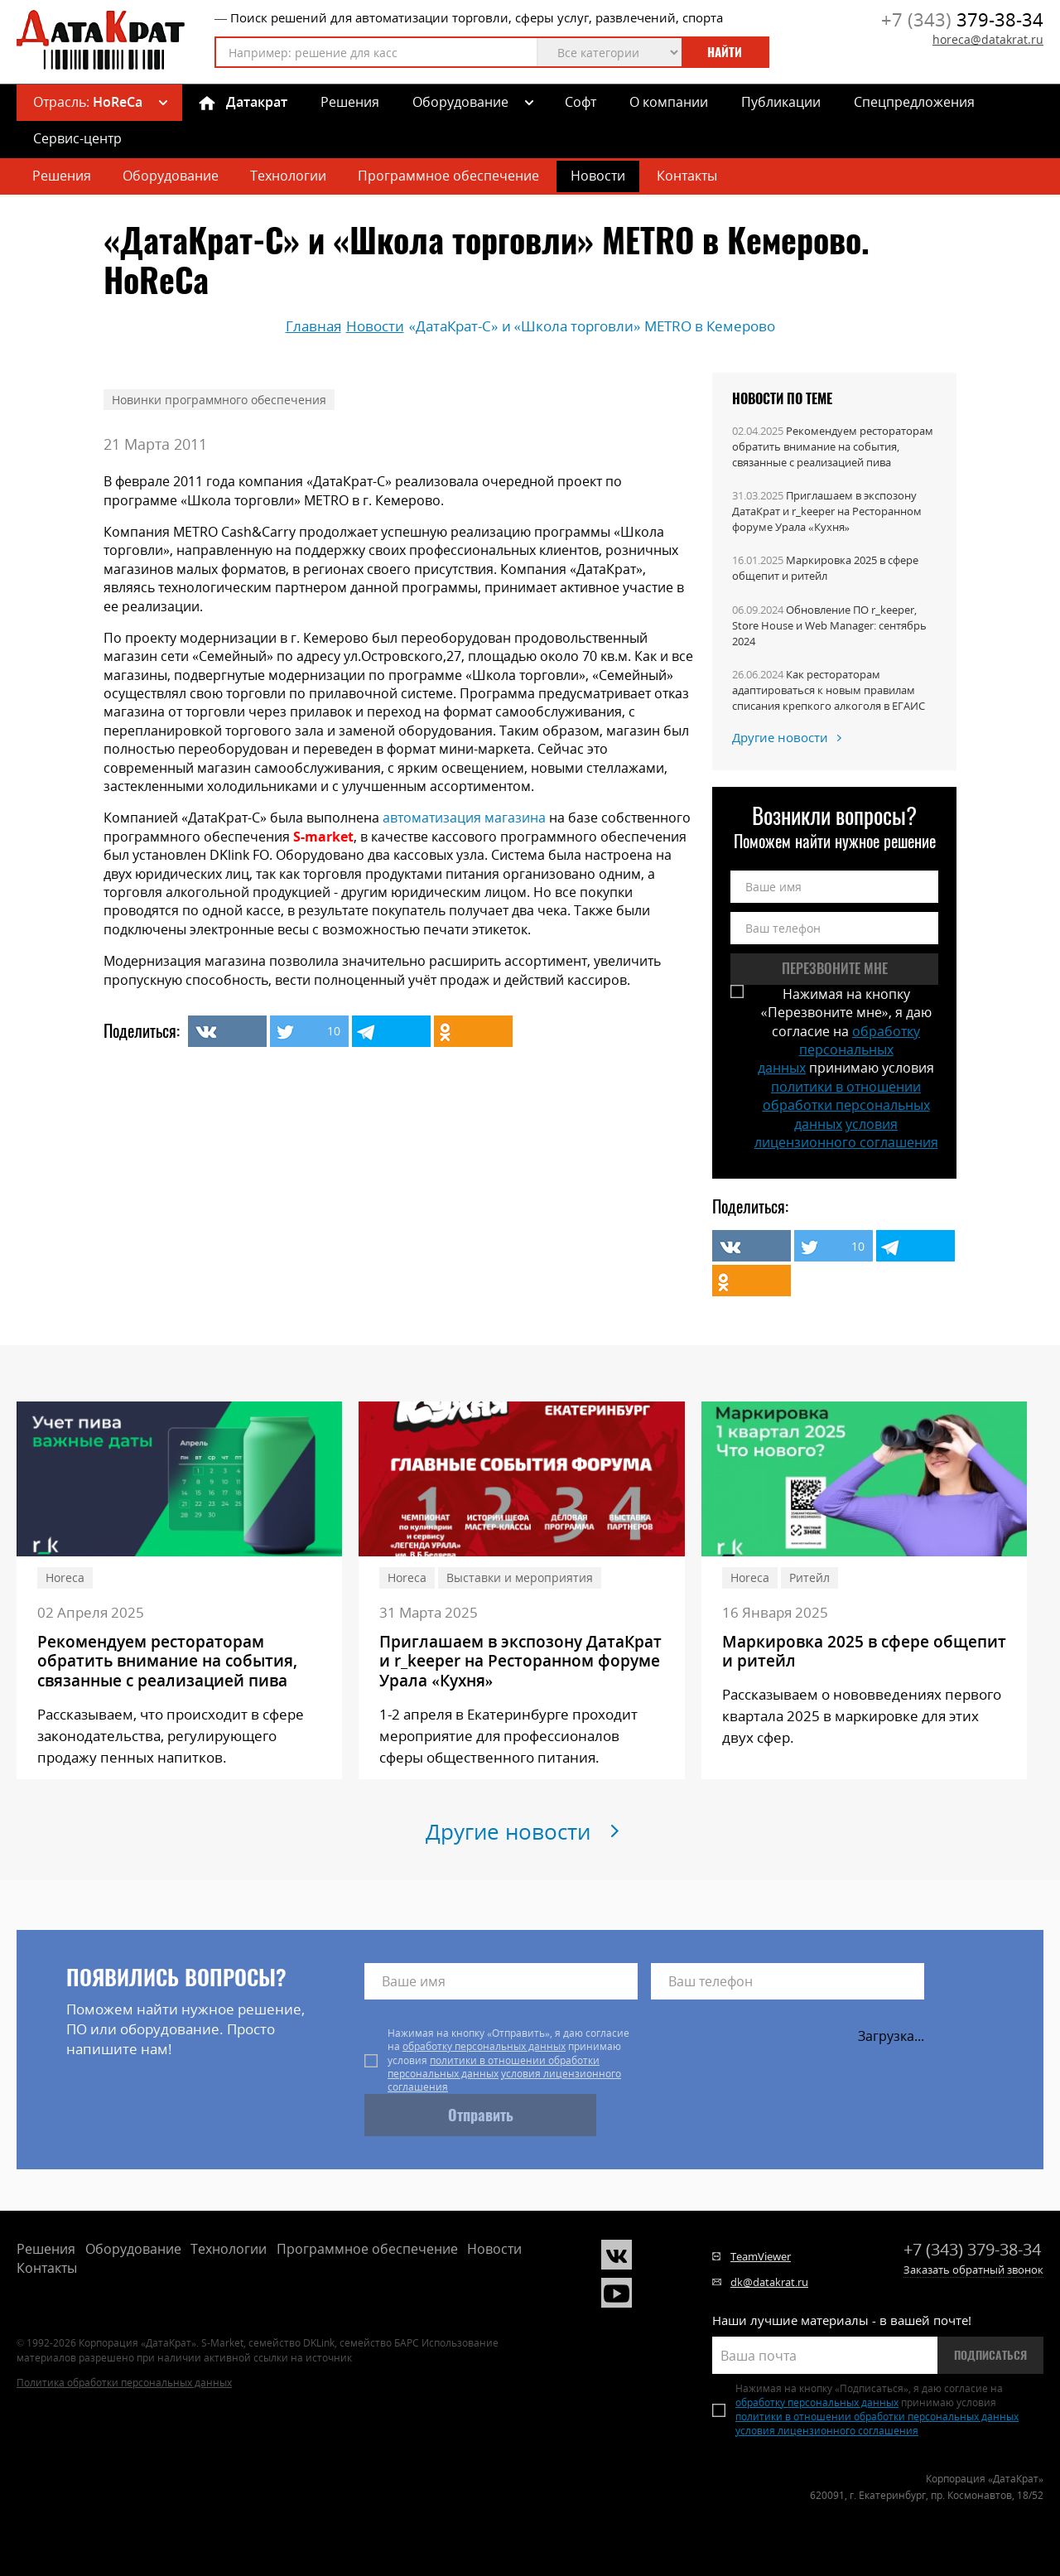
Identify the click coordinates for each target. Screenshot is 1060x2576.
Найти (724, 52)
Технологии (288, 175)
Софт (580, 102)
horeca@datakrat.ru (987, 39)
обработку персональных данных (839, 1050)
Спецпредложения (914, 102)
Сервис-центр (77, 138)
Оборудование (460, 102)
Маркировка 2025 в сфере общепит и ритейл (825, 567)
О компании (668, 102)
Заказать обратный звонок (973, 2269)
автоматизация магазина (464, 817)
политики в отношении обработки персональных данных (846, 1105)
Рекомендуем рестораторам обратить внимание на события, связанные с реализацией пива (832, 446)
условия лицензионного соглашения (846, 1133)
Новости (598, 175)
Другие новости (780, 737)
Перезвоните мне (835, 968)
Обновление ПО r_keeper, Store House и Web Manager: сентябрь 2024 (829, 625)
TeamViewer (760, 2256)
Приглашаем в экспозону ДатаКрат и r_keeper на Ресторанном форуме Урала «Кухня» (827, 511)
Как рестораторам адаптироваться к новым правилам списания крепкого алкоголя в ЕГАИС (828, 690)
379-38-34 (962, 19)
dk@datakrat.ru (769, 2282)
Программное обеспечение (448, 175)
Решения (349, 102)
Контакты (687, 175)
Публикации (781, 102)
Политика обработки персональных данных (124, 2383)
